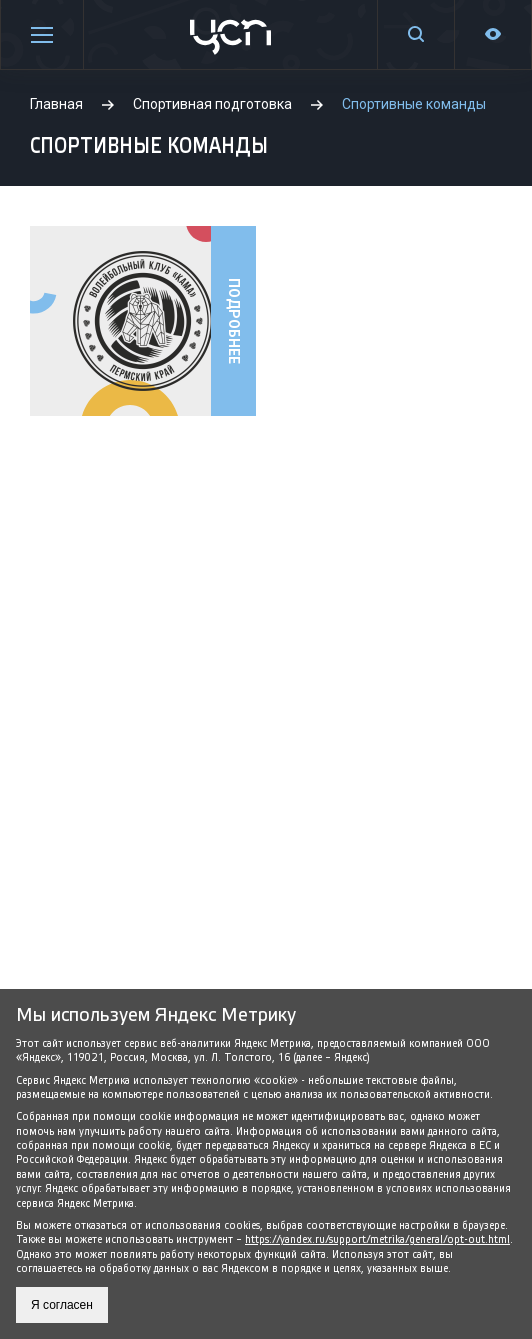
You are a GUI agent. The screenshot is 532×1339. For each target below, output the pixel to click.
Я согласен (62, 1305)
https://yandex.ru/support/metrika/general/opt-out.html (377, 1239)
